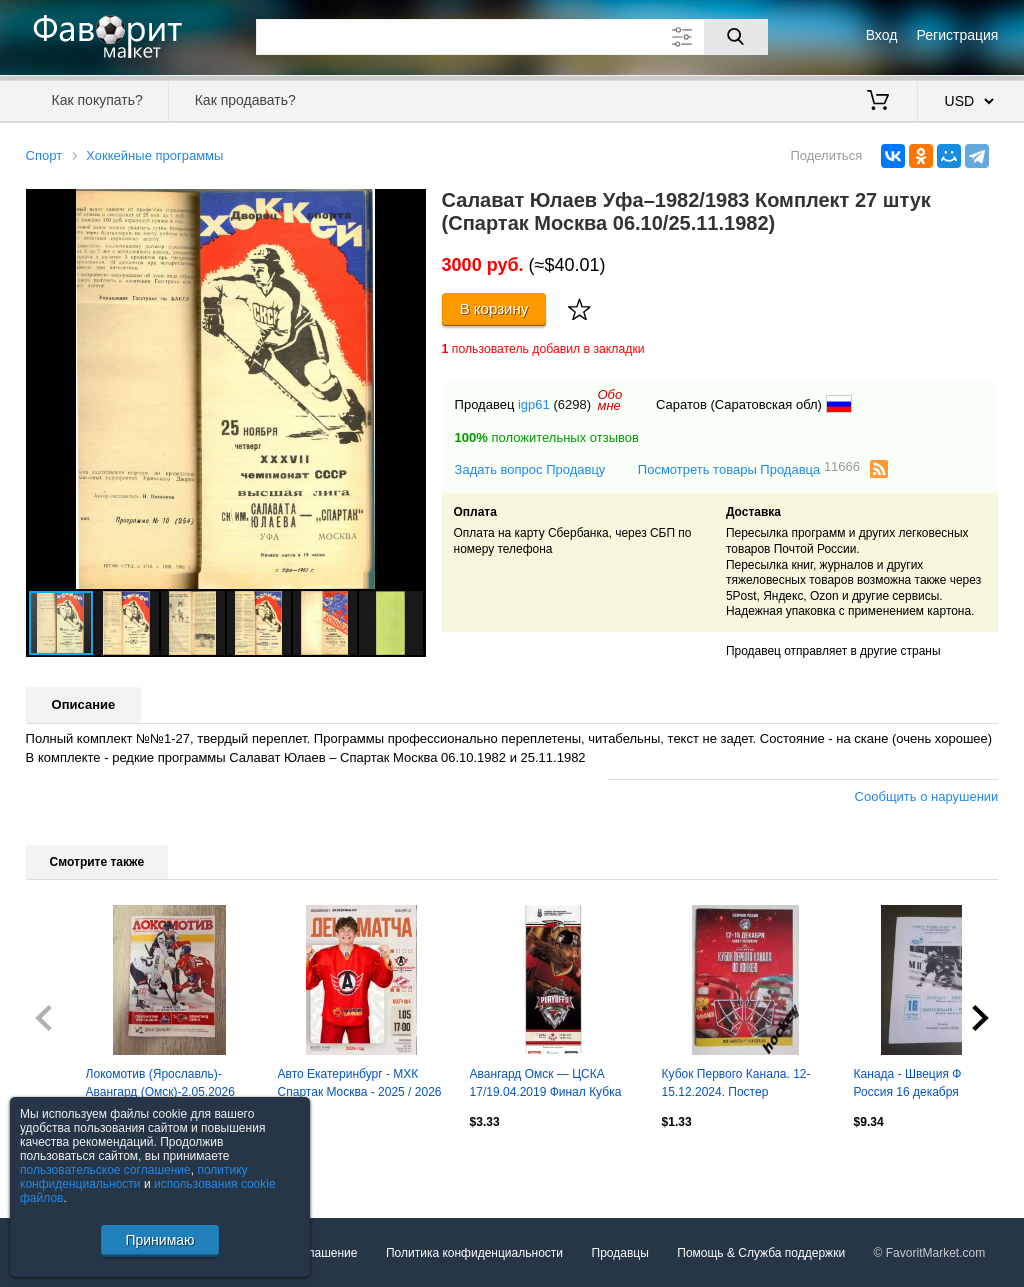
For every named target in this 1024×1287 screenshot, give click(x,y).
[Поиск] (736, 37)
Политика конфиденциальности (474, 1253)
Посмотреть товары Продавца (749, 468)
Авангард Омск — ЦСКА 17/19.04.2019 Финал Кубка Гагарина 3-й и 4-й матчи (546, 1085)
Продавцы (620, 1253)
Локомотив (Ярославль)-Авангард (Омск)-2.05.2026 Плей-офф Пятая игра (160, 1085)
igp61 (534, 404)
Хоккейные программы (154, 155)
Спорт (44, 155)
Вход (882, 35)
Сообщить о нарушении (927, 796)
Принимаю (159, 1240)
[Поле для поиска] (512, 37)
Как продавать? (245, 100)
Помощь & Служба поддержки (761, 1253)
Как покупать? (97, 100)
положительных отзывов (547, 437)
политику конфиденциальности (134, 1177)
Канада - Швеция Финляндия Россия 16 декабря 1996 (934, 1083)
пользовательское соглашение (105, 1170)
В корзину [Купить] (494, 308)
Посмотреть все (70, 1165)
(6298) (572, 404)
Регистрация (958, 35)
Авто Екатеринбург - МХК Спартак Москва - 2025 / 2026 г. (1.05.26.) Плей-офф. (360, 1085)
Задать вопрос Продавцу (530, 469)
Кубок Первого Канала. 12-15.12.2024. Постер (736, 1083)
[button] (408, 207)
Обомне (610, 400)
